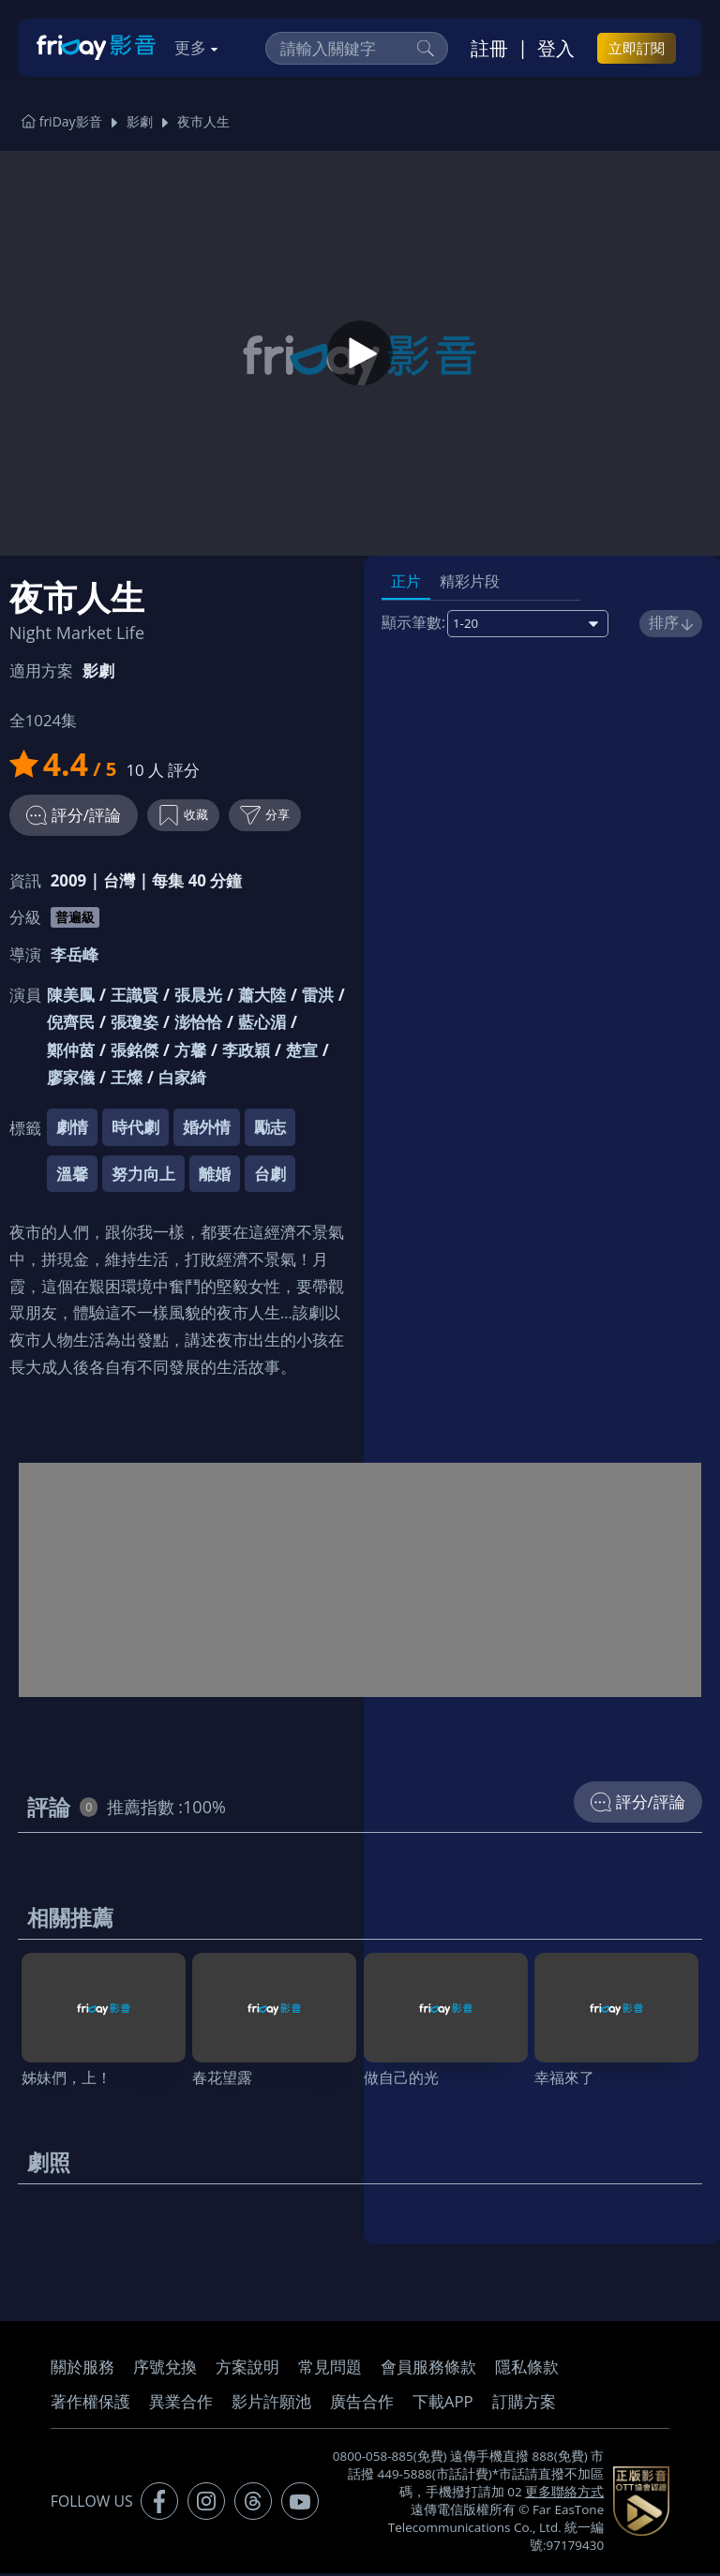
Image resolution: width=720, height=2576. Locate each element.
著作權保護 (90, 2404)
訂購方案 (524, 2404)
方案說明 (247, 2369)
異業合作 (181, 2404)
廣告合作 (362, 2404)
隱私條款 (527, 2369)
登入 (556, 48)
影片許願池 (271, 2404)
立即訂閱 (636, 47)
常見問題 (330, 2369)
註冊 (489, 48)
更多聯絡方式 (564, 2494)
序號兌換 (165, 2369)
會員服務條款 (428, 2369)
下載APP (442, 2404)
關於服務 (82, 2369)
